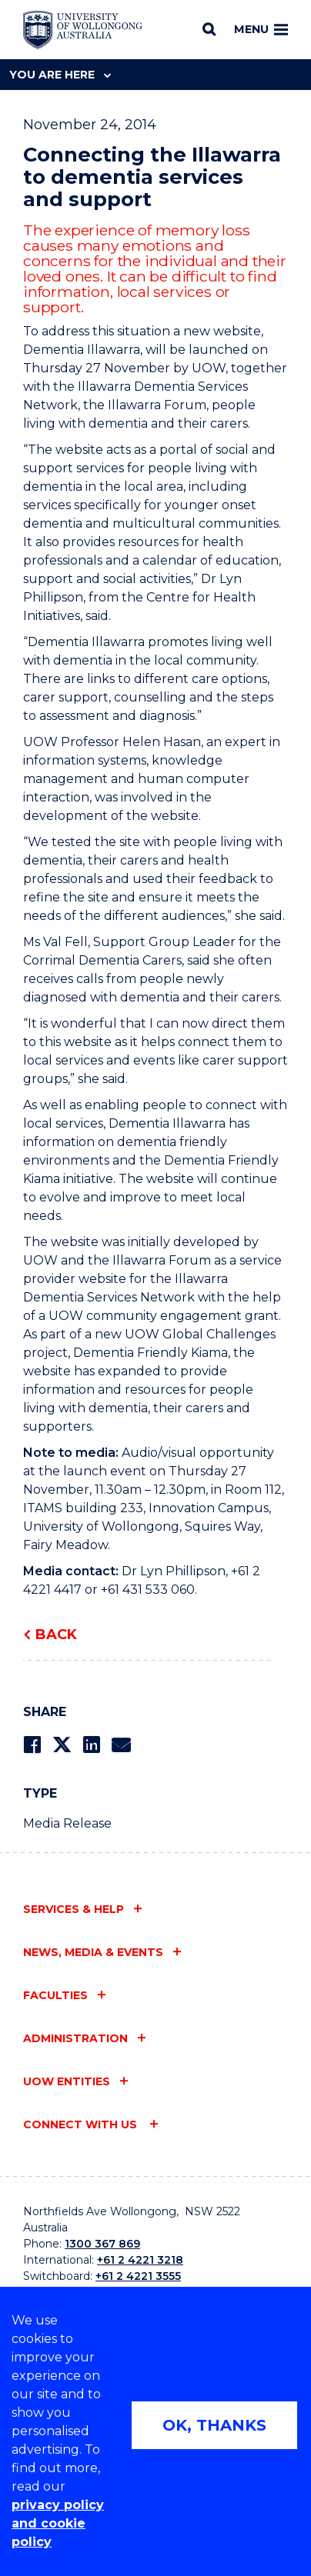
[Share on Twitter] (62, 1745)
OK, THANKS (214, 2425)
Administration (75, 2038)
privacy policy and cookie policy (58, 2523)
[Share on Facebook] (32, 1745)
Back (56, 1634)
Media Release (67, 1823)
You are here (60, 75)
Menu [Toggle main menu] (261, 29)
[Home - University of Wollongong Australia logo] (82, 30)
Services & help (73, 1909)
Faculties (55, 1995)
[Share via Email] (121, 1745)
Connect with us (81, 2124)
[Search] (209, 29)
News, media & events (93, 1952)
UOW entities (66, 2081)
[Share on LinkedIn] (91, 1745)
